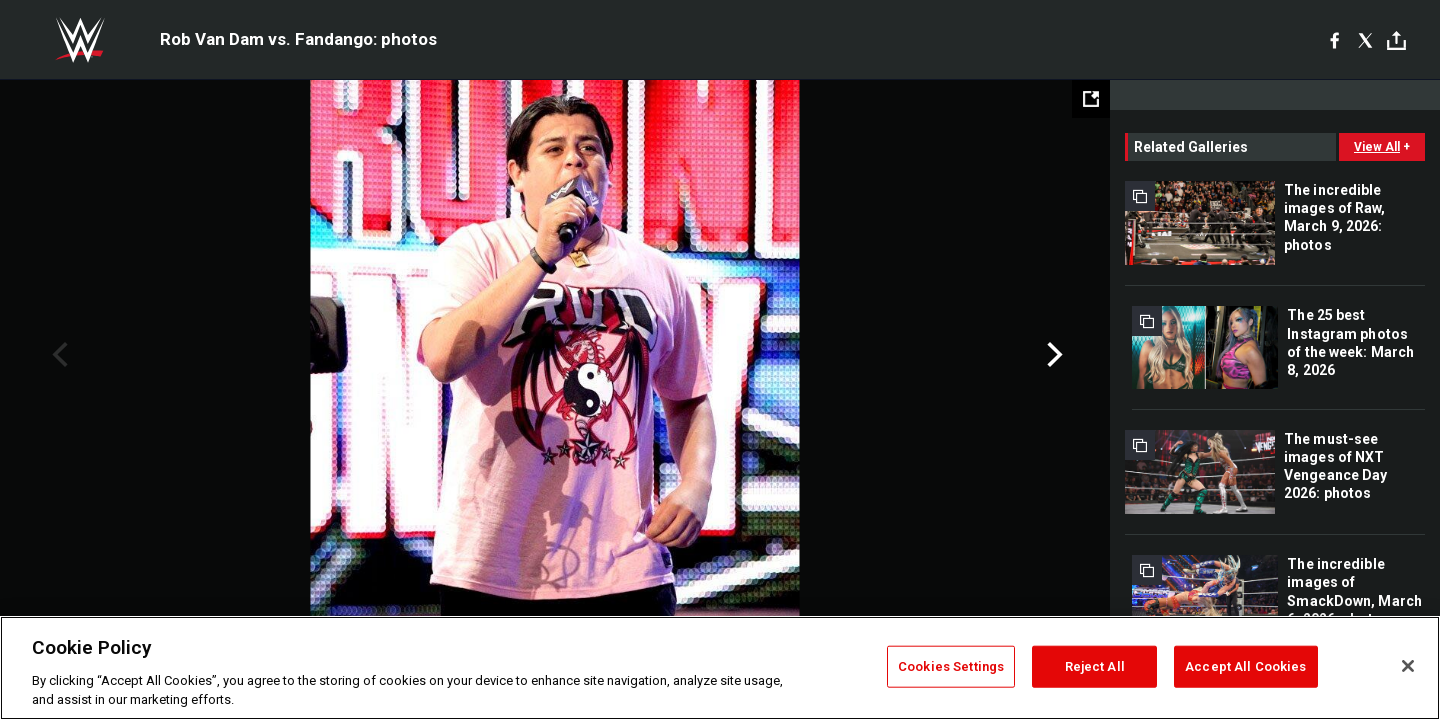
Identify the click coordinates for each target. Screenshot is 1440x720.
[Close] (1408, 666)
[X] (1365, 40)
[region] (720, 668)
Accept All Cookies (1245, 666)
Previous (57, 355)
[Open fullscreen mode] (1091, 99)
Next (1052, 355)
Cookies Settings (951, 666)
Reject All (1095, 666)
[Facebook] (1334, 40)
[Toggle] (1396, 40)
